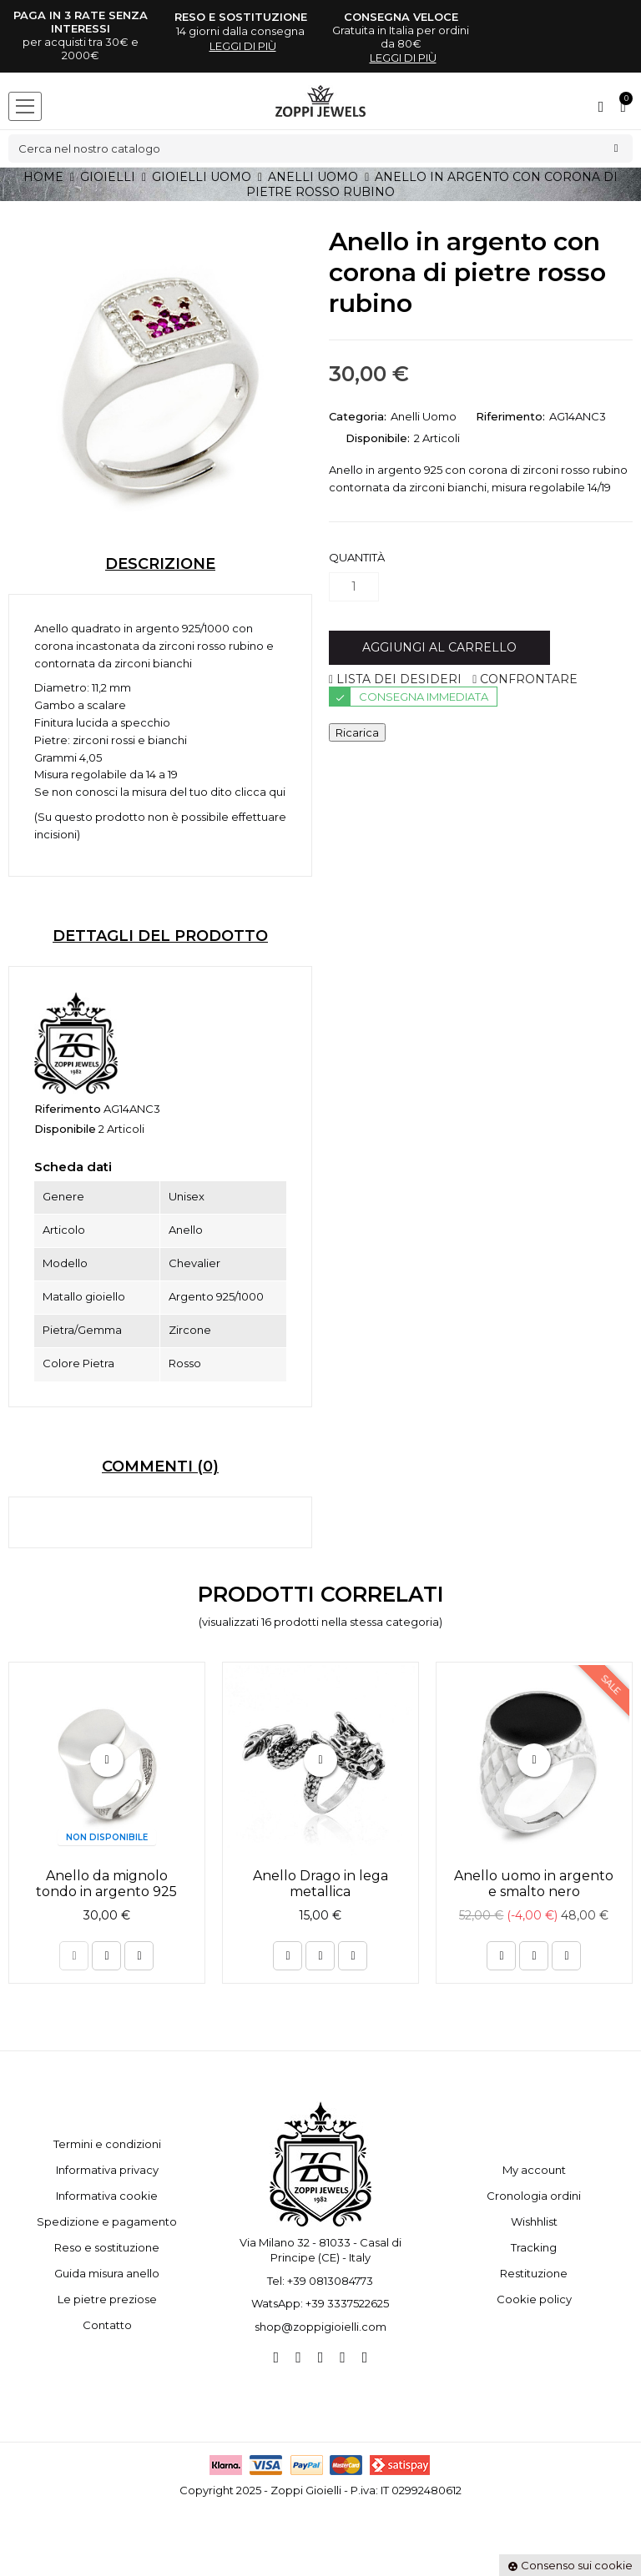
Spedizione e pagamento (107, 2221)
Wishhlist (534, 2221)
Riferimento (67, 1108)
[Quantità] (354, 586)
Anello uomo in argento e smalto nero (533, 1883)
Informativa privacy (107, 2169)
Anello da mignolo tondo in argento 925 (106, 1883)
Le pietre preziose (107, 2299)
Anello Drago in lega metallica (320, 1883)
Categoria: (357, 416)
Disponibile (65, 1128)
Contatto (107, 2325)
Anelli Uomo (424, 416)
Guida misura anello (106, 2273)
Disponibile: (378, 438)
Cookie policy (534, 2299)
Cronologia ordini (534, 2195)
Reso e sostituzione (106, 2247)
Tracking (534, 2247)
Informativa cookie (107, 2195)
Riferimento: (510, 416)
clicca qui (260, 791)
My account (534, 2169)
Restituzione (534, 2273)
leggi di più (242, 46)
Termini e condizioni (107, 2144)
